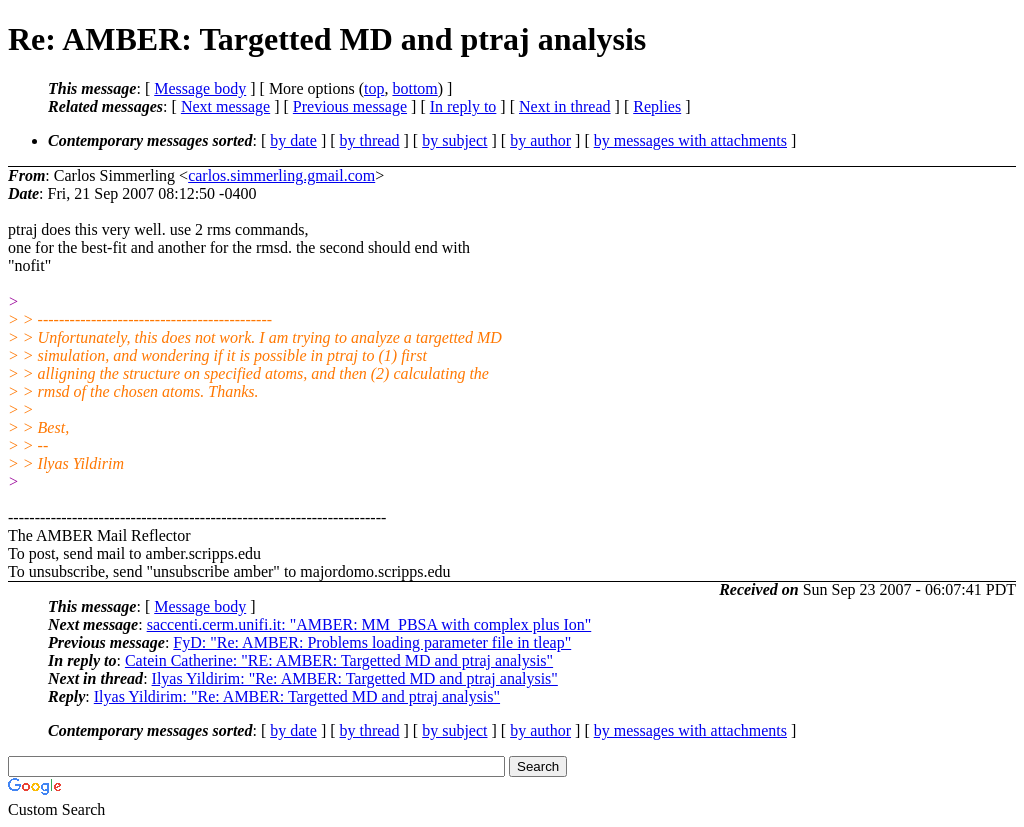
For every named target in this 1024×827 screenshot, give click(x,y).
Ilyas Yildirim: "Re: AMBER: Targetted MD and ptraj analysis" (355, 678)
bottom (414, 88)
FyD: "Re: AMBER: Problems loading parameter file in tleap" (372, 642)
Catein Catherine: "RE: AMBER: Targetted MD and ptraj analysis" (339, 660)
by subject (454, 140)
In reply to (463, 106)
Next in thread (565, 106)
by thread (370, 140)
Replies (657, 106)
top (374, 88)
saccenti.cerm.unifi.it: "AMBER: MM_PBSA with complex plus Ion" (369, 624)
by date (293, 140)
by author (540, 140)
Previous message (350, 106)
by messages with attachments (690, 140)
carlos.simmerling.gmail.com (281, 175)
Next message (225, 106)
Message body (200, 88)
